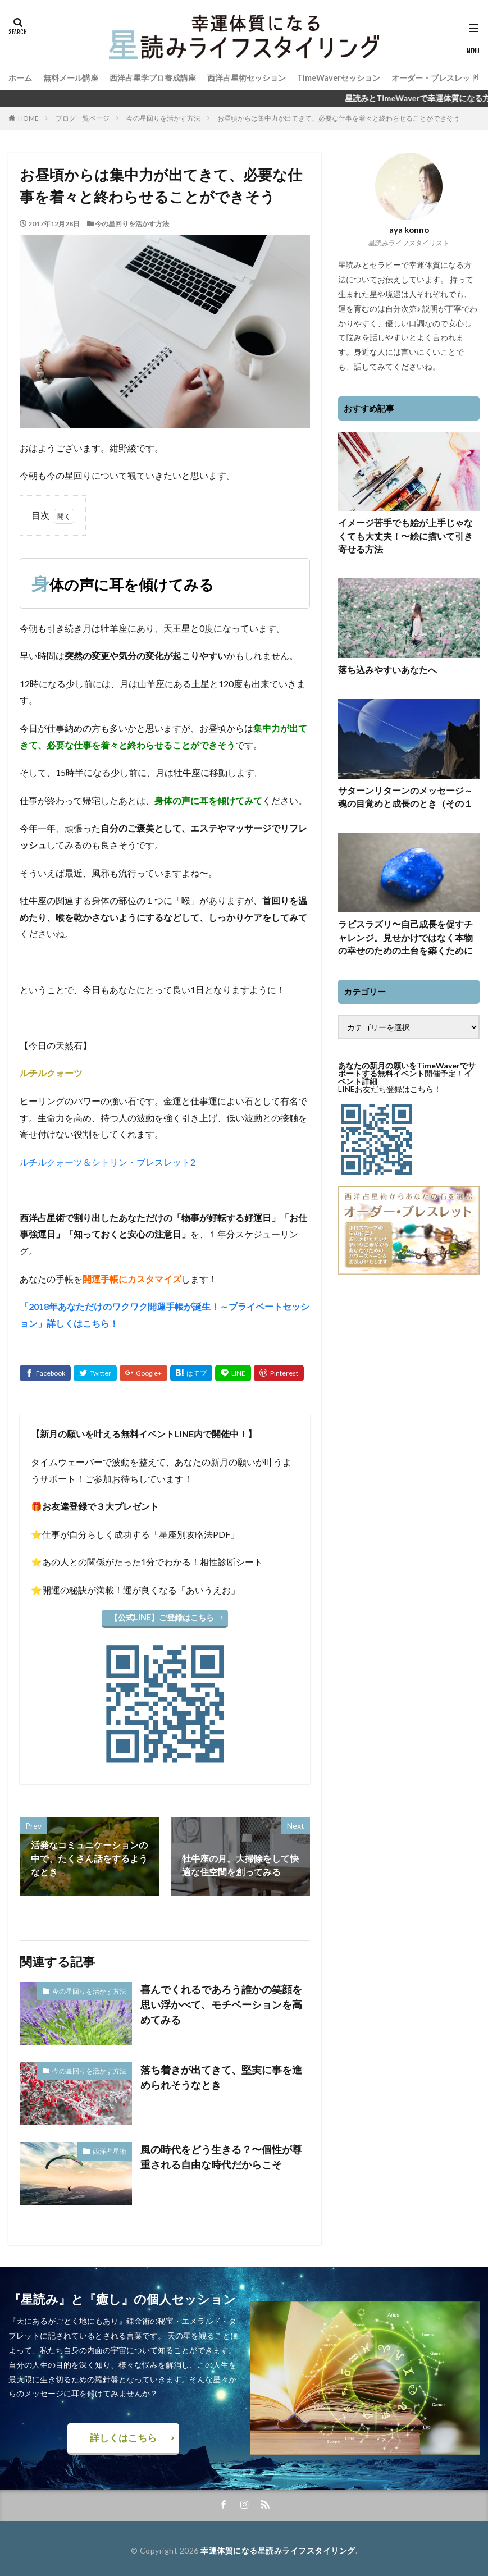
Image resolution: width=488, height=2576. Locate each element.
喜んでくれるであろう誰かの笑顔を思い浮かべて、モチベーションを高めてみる (221, 1994)
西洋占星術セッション (246, 76)
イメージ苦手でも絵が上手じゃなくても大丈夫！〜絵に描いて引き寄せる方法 (405, 534)
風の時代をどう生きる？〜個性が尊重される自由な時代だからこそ (221, 2154)
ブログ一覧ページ (83, 118)
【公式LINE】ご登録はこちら (162, 1617)
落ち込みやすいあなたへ (381, 665)
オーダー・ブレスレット (434, 76)
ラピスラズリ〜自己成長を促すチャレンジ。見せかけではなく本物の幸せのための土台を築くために (405, 927)
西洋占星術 (112, 2148)
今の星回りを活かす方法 (163, 118)
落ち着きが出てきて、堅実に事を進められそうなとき (221, 2074)
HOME (28, 118)
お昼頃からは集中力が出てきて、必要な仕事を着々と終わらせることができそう (338, 118)
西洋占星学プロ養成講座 (153, 76)
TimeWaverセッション (338, 76)
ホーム (20, 76)
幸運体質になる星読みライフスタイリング (277, 2546)
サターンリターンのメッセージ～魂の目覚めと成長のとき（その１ (405, 790)
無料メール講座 (70, 76)
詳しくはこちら (123, 2435)
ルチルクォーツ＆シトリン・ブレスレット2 (107, 1162)
